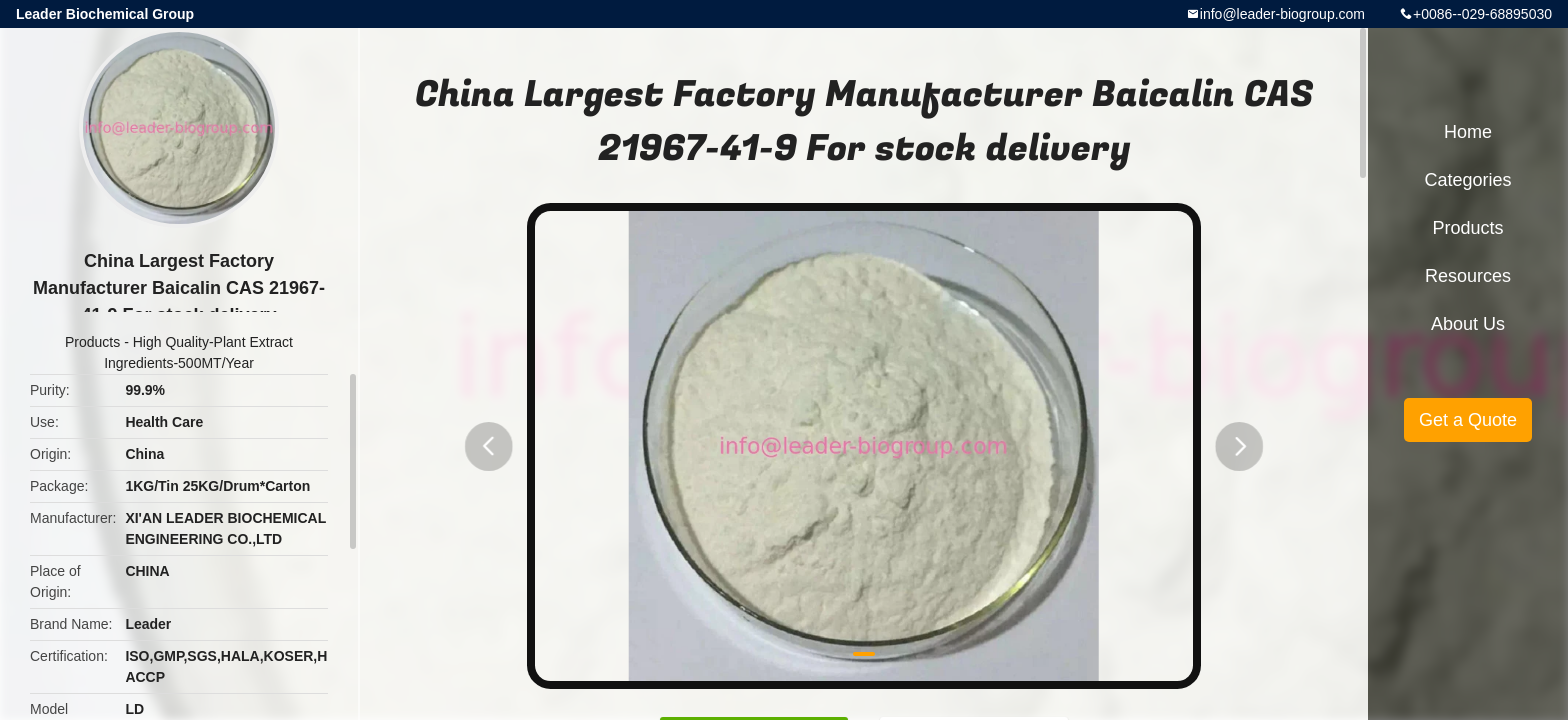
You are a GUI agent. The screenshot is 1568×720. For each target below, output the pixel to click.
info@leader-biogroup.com (1282, 14)
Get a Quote (1468, 420)
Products (92, 342)
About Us (1468, 324)
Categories (1467, 180)
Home (1468, 132)
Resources (1468, 276)
